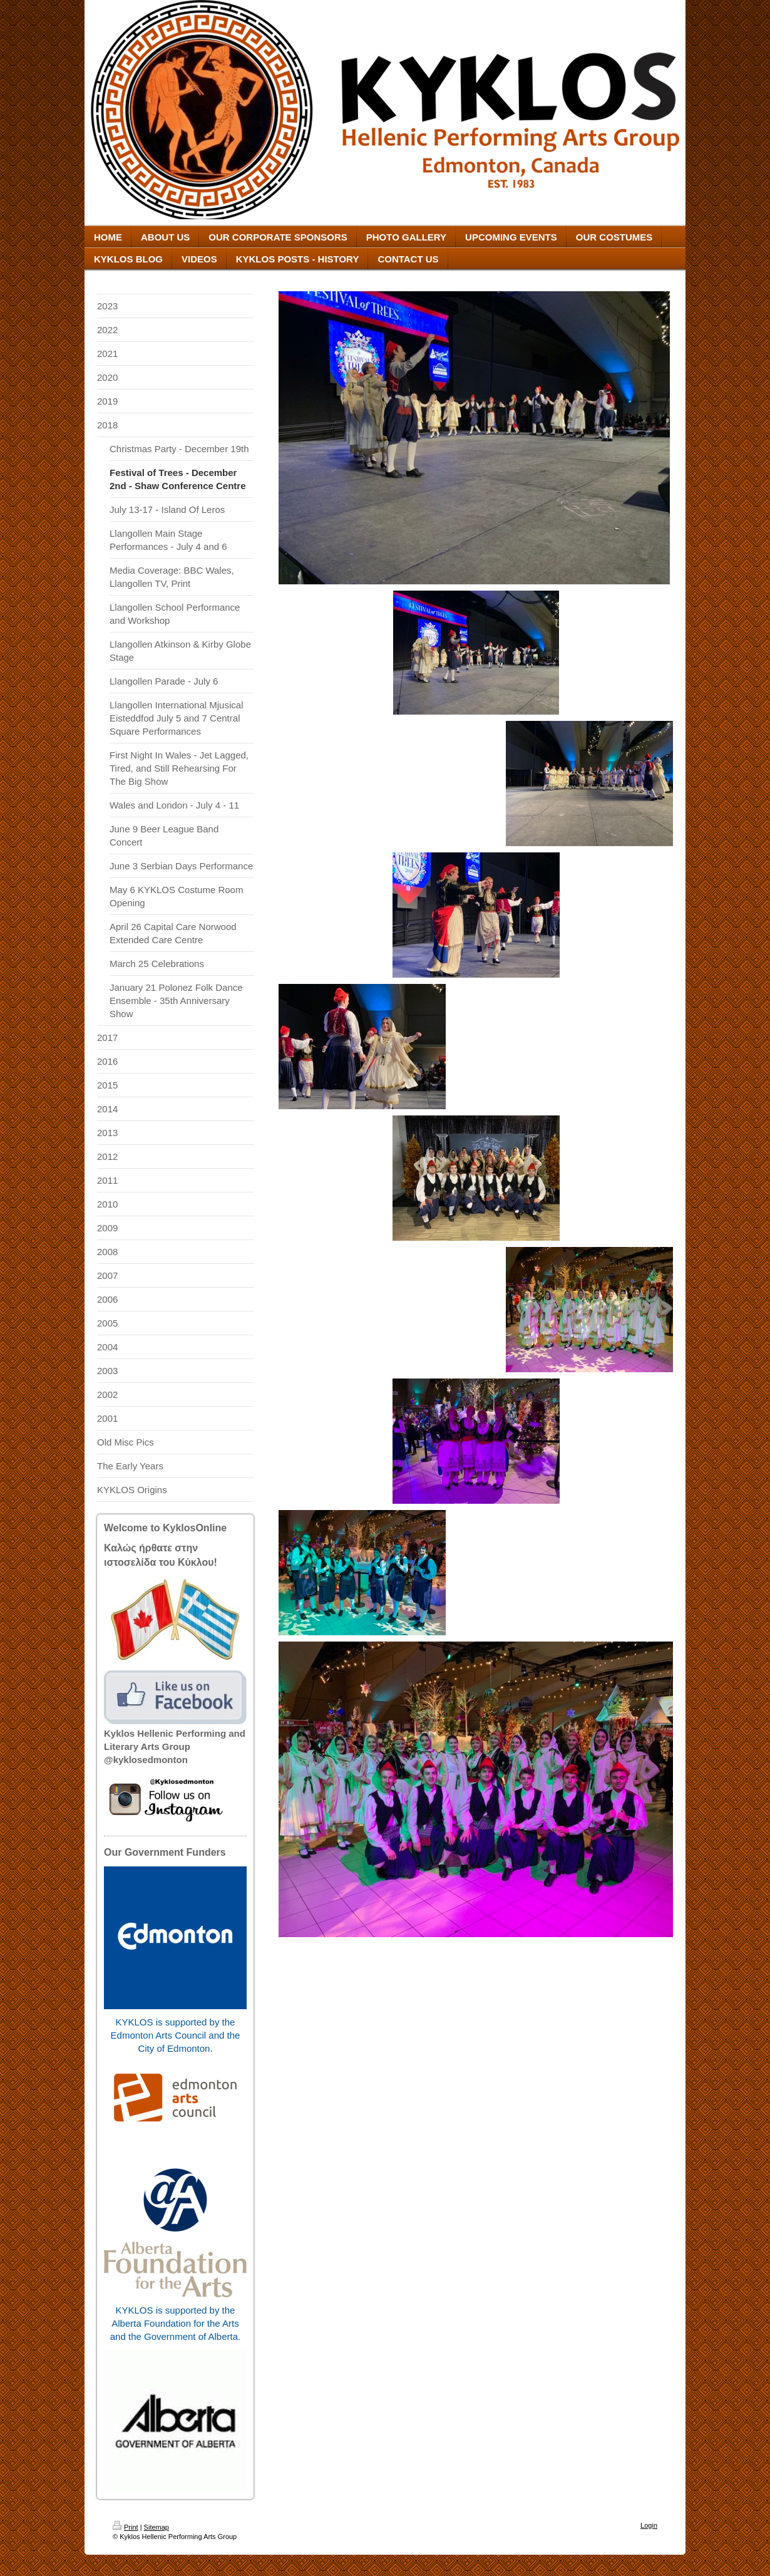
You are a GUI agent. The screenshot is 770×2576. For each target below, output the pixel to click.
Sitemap (156, 2527)
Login (648, 2525)
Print (125, 2527)
